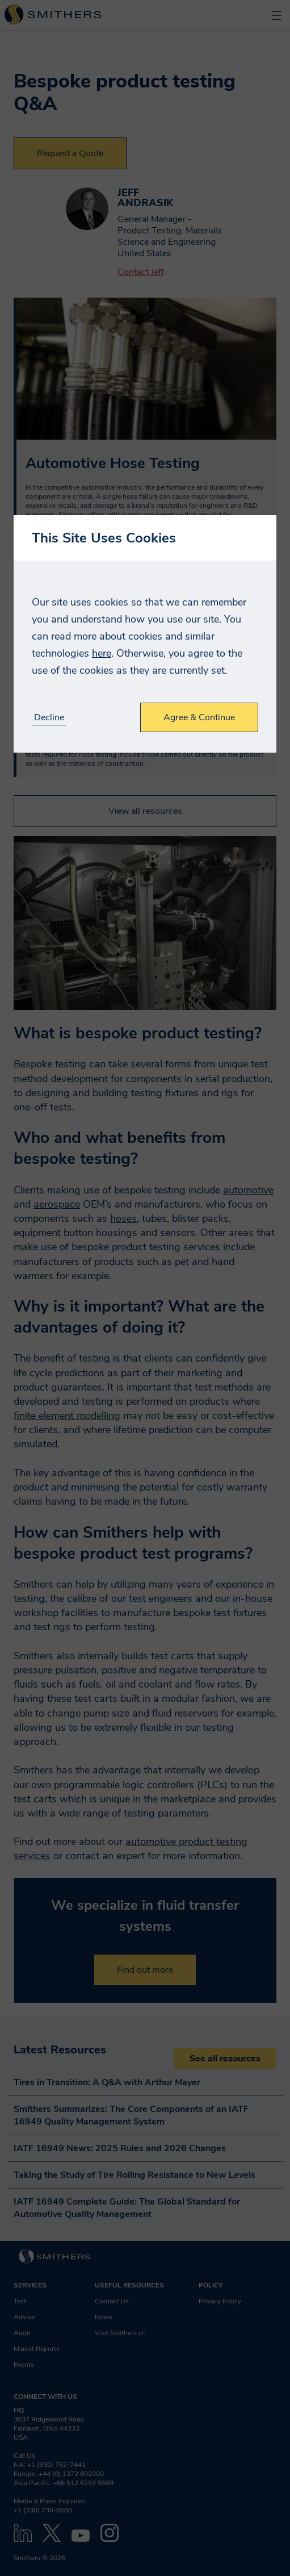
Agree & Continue (199, 717)
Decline (49, 718)
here (101, 653)
